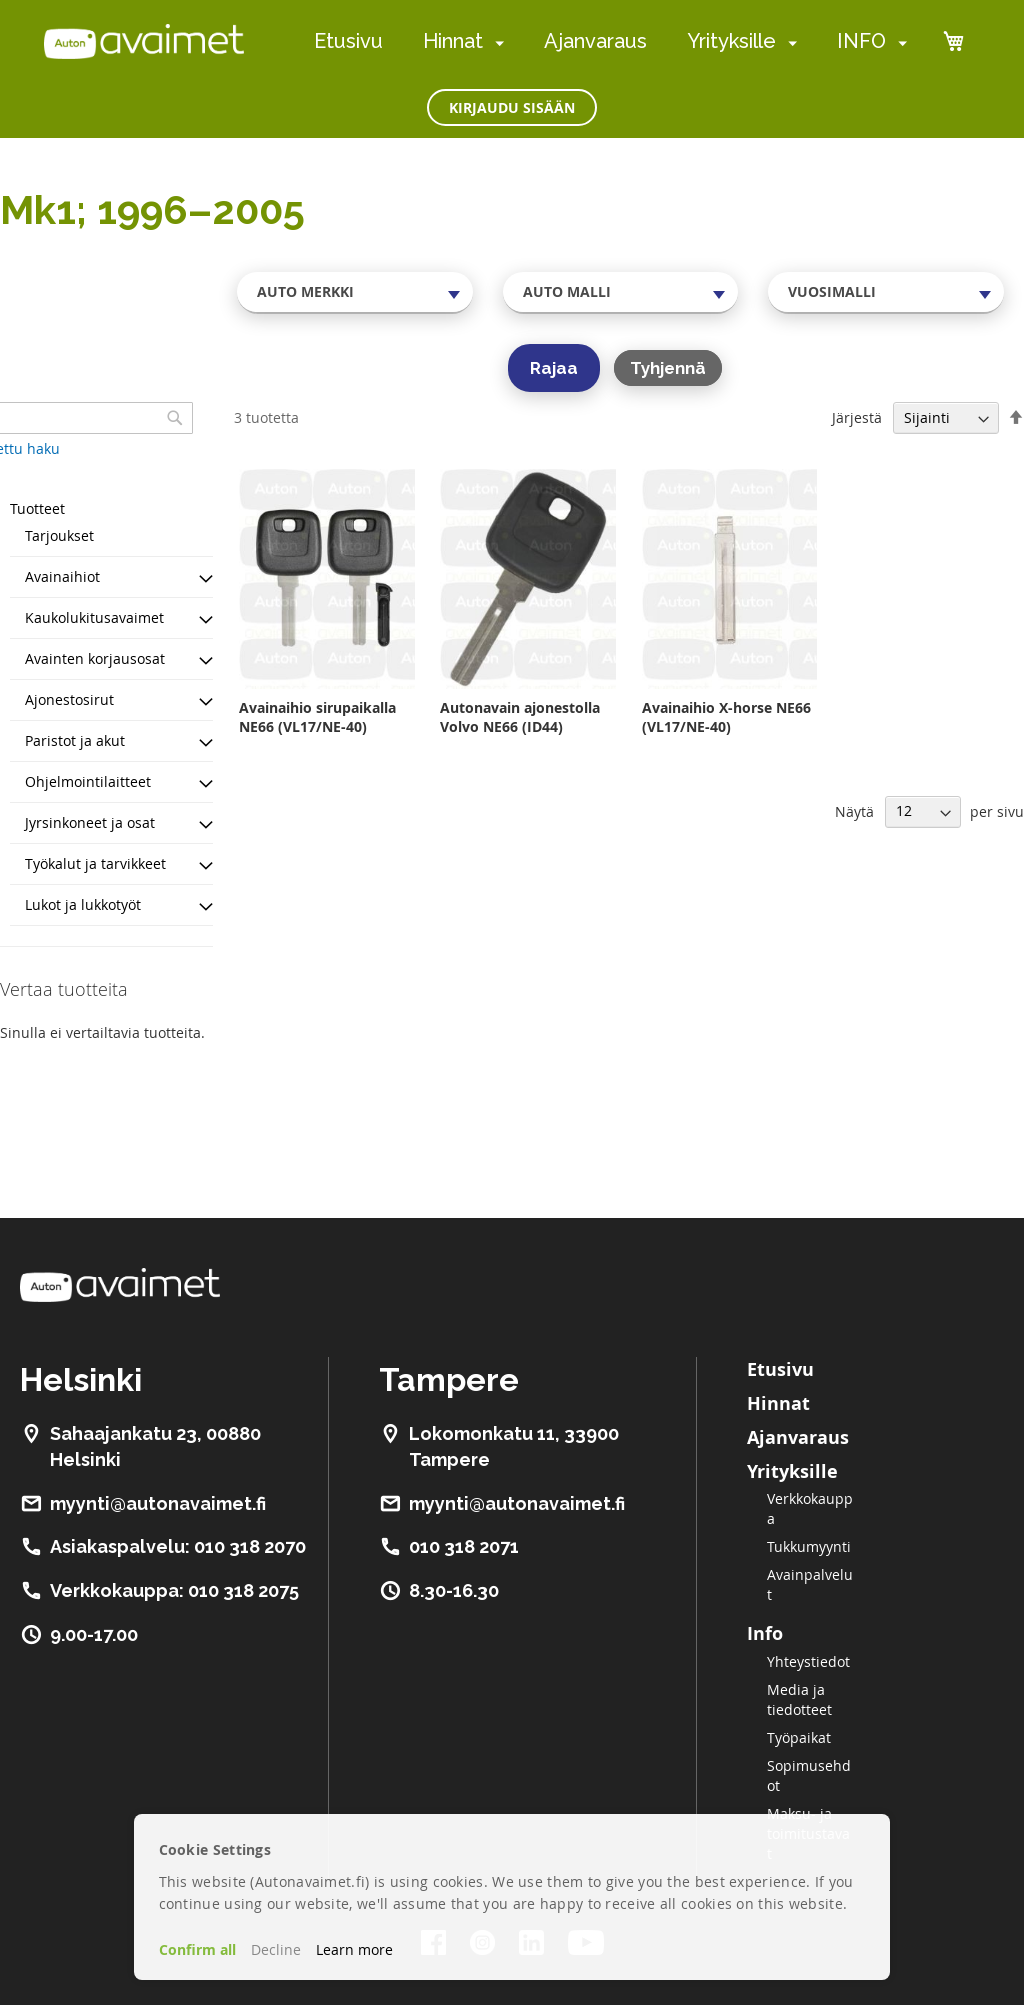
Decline (276, 1949)
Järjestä (857, 417)
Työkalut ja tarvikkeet (95, 863)
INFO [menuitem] (861, 41)
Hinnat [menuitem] (453, 41)
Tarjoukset (59, 535)
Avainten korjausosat (95, 658)
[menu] (610, 41)
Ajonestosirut (69, 699)
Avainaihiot (62, 576)
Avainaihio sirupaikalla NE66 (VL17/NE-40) (317, 717)
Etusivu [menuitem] (348, 41)
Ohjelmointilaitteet (88, 781)
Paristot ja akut (75, 740)
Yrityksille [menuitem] (731, 41)
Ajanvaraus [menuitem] (595, 41)
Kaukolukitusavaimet (94, 617)
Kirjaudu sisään (512, 107)
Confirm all (197, 1949)
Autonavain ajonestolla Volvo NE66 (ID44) (520, 717)
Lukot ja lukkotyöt (83, 904)
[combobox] (355, 292)
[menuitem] (495, 42)
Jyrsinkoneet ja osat (90, 822)
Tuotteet (37, 508)
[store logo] (144, 41)
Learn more (354, 1949)
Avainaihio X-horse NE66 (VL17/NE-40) (726, 717)
